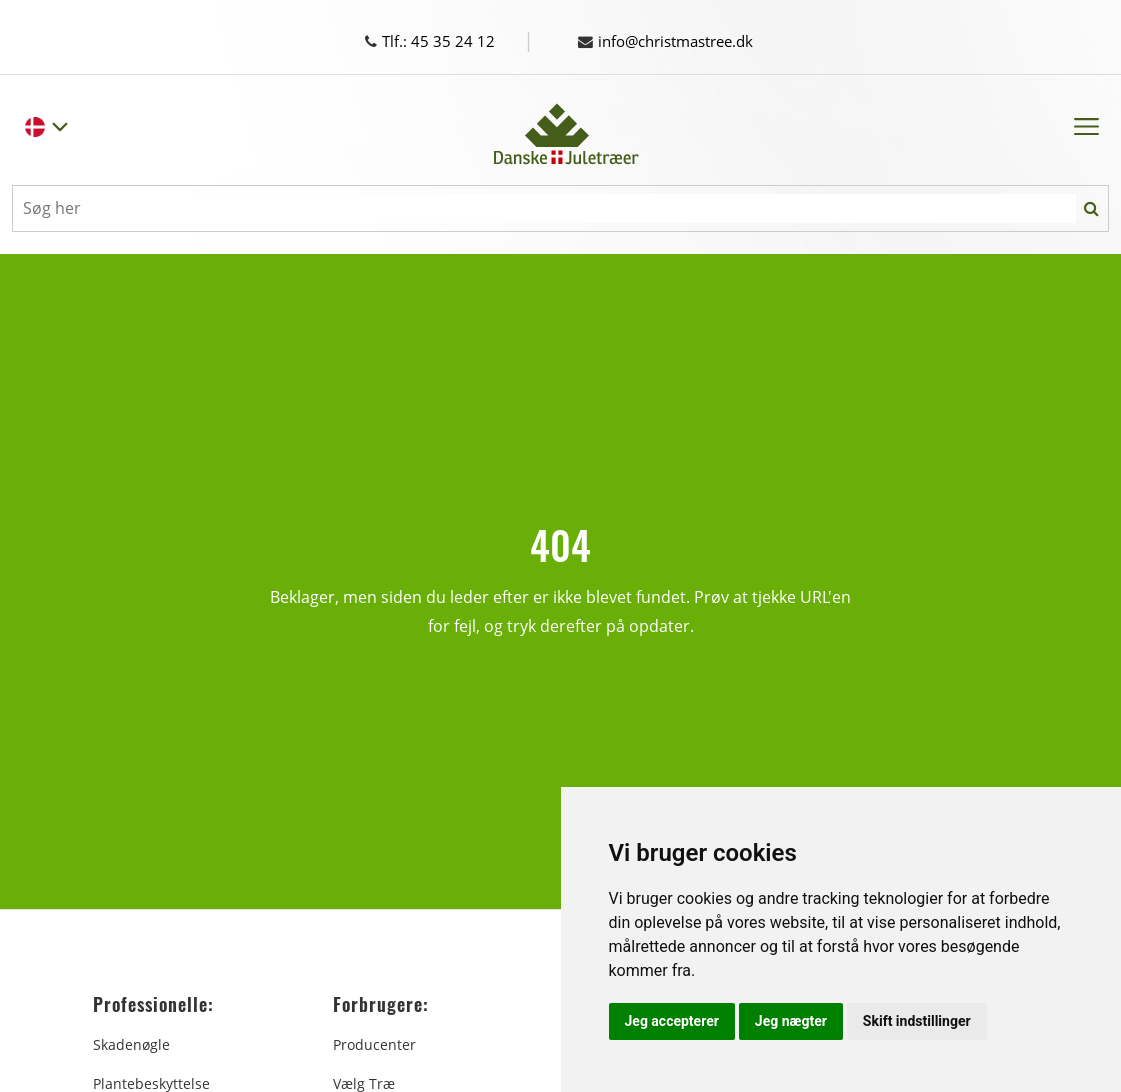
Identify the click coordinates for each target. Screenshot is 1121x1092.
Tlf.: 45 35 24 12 (448, 41)
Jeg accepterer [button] (672, 1021)
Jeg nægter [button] (791, 1021)
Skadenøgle (131, 1044)
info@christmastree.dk (674, 41)
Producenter (374, 1044)
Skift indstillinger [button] (917, 1021)
